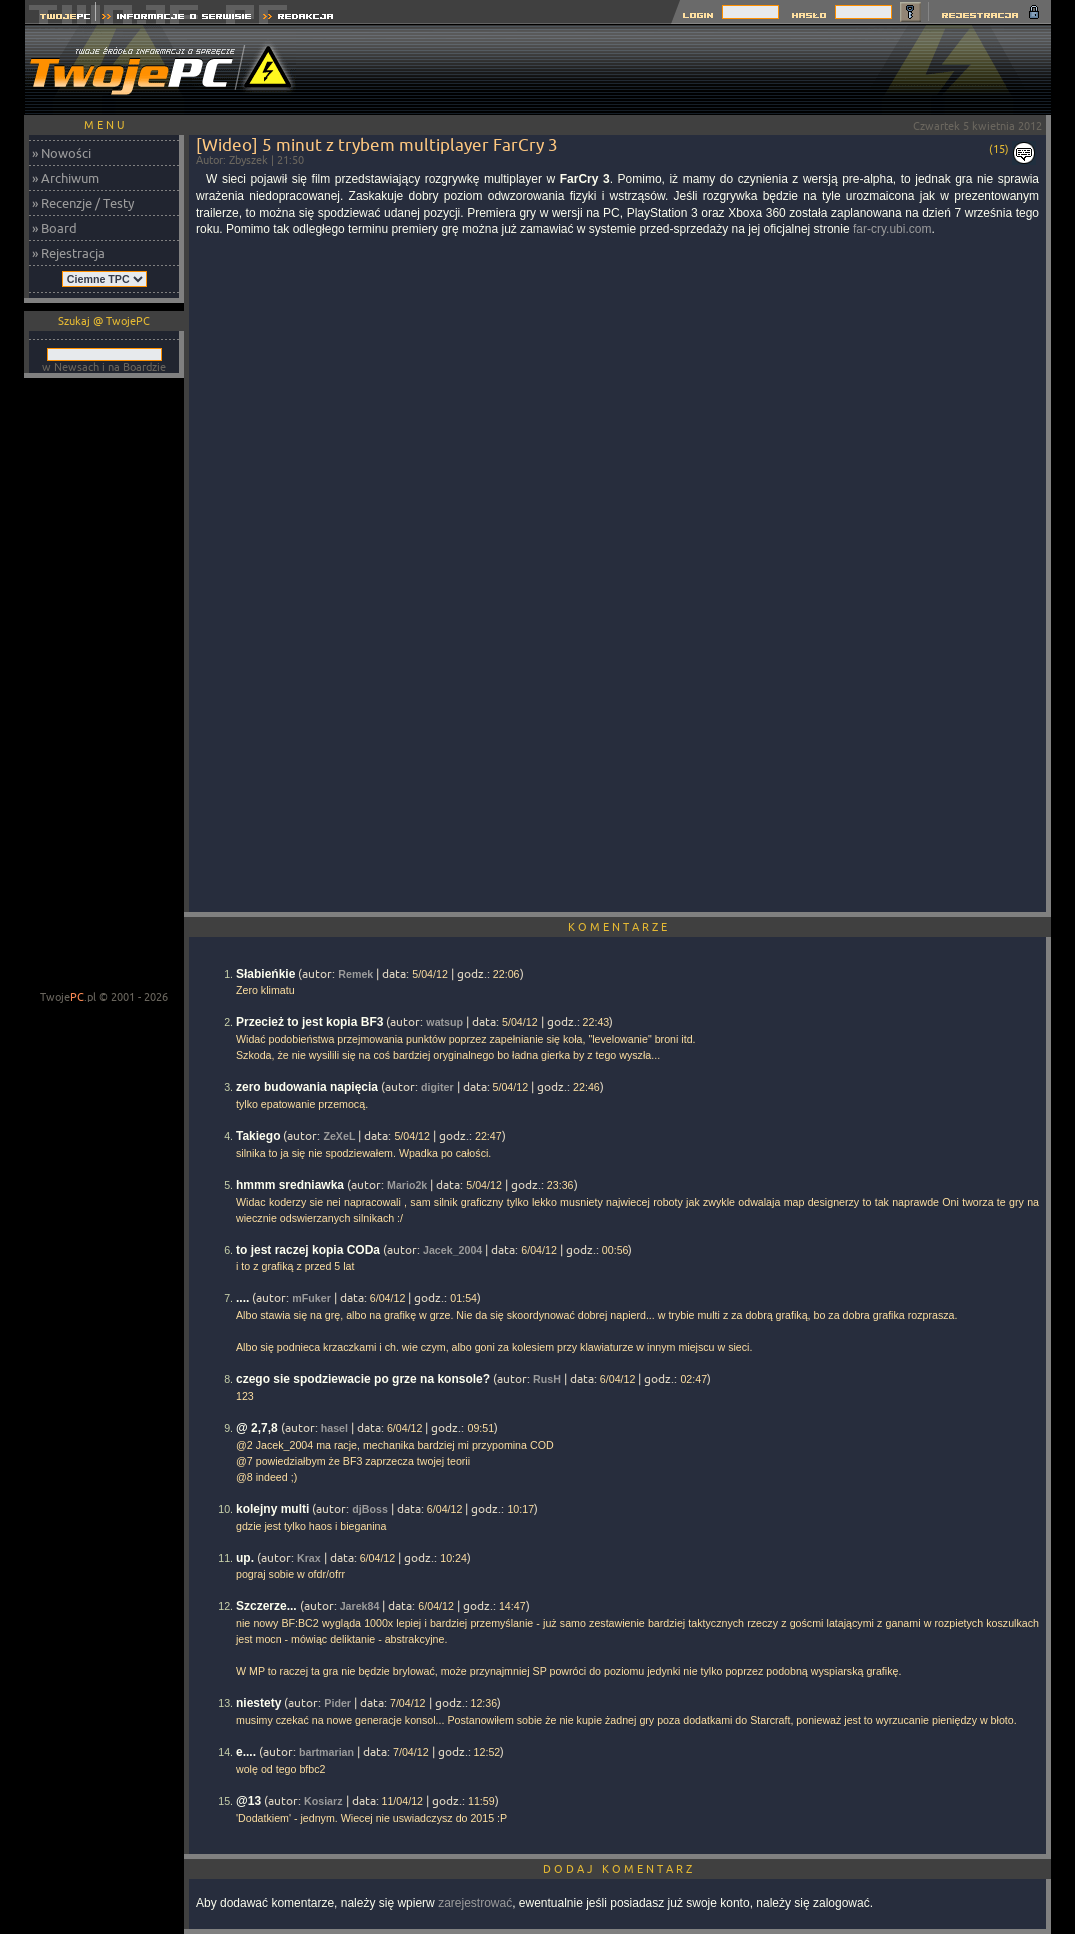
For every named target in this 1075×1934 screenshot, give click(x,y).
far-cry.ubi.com (892, 229)
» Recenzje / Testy (83, 203)
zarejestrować (475, 1903)
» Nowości (61, 153)
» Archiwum (65, 178)
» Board (54, 228)
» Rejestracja (68, 253)
